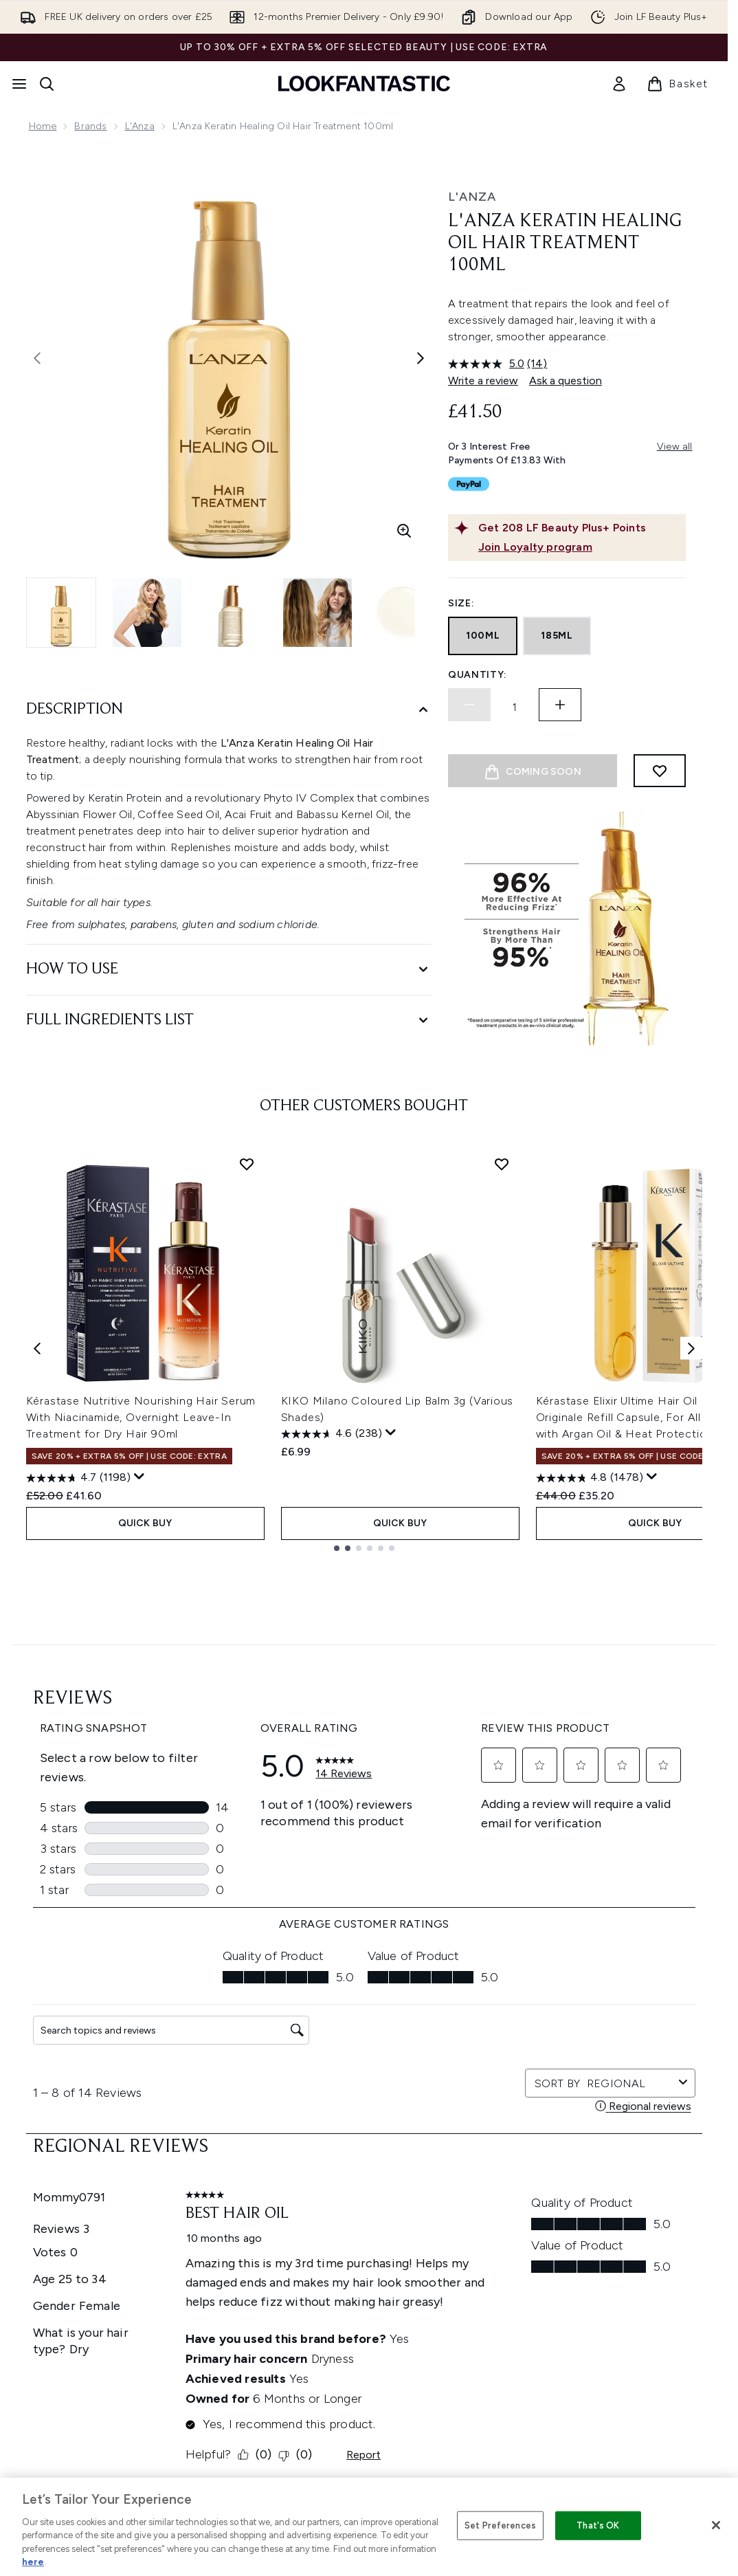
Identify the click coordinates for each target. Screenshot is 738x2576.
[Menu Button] (19, 84)
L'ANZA (472, 196)
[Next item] (691, 1651)
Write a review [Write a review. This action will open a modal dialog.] (483, 380)
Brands (90, 126)
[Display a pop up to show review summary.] (139, 1779)
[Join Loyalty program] (579, 547)
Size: (461, 603)
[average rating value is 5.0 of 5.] (488, 363)
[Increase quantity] (560, 704)
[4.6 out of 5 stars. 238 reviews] (331, 1736)
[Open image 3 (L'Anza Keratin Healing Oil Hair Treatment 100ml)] (232, 612)
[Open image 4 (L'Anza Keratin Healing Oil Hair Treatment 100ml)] (317, 612)
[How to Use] (229, 970)
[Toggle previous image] (37, 358)
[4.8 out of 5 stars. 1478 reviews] (589, 1780)
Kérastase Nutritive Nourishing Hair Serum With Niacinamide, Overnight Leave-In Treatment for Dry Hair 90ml (141, 1720)
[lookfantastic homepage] (364, 83)
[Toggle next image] (421, 358)
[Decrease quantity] (469, 704)
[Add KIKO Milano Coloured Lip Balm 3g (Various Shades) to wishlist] (501, 1466)
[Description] (229, 710)
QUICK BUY (145, 1825)
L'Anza (140, 126)
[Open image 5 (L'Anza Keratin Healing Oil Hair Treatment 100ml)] (402, 612)
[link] (619, 84)
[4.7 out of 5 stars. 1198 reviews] (78, 1780)
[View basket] (677, 84)
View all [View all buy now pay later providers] (675, 446)
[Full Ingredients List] (229, 1020)
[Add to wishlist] (660, 770)
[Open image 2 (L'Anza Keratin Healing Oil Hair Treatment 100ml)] (147, 612)
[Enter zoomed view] (404, 530)
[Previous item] (37, 1651)
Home (43, 126)
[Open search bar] (46, 84)
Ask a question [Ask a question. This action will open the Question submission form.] (565, 380)
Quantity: (477, 675)
